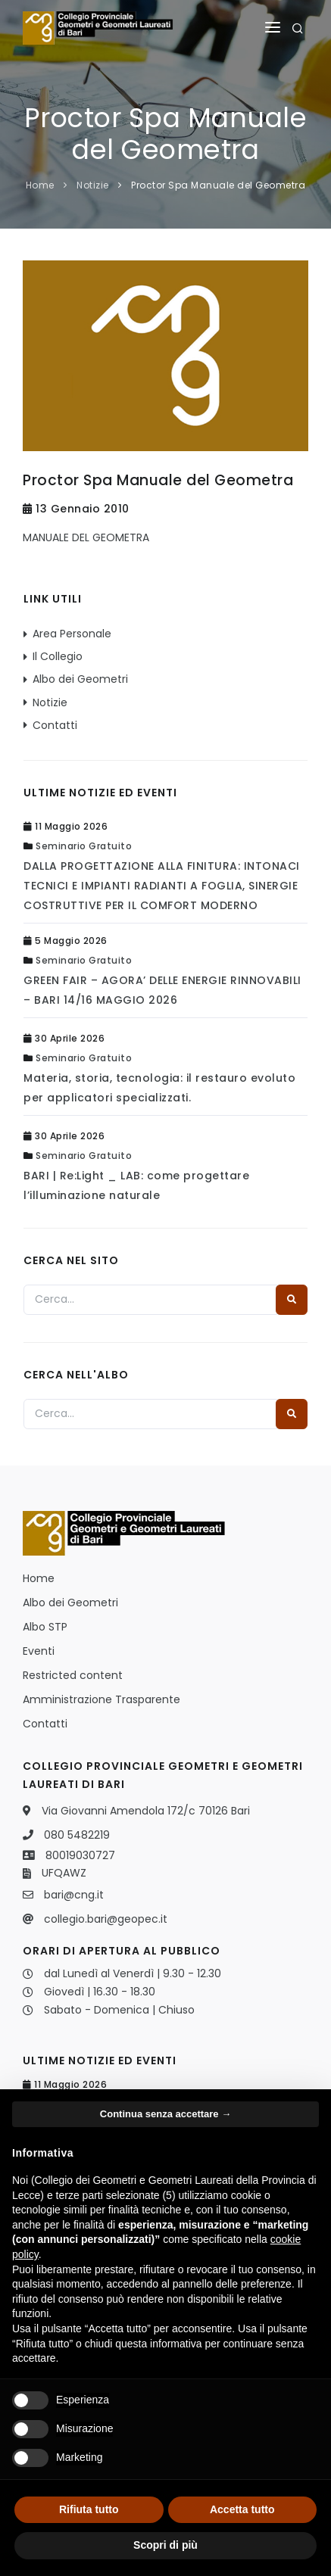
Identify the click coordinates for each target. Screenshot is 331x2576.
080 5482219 (77, 1834)
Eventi (39, 1651)
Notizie (93, 185)
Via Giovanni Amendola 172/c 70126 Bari (146, 1810)
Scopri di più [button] (165, 2545)
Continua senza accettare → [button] (165, 2114)
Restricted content (73, 1675)
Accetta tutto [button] (242, 2509)
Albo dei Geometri (80, 679)
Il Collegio (58, 656)
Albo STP (45, 1626)
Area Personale (72, 633)
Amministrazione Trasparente (101, 1699)
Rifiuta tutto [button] (89, 2509)
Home (40, 185)
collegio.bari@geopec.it (105, 1919)
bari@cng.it (74, 1894)
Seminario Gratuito (84, 845)
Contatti (55, 725)
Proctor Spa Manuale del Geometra (218, 185)
